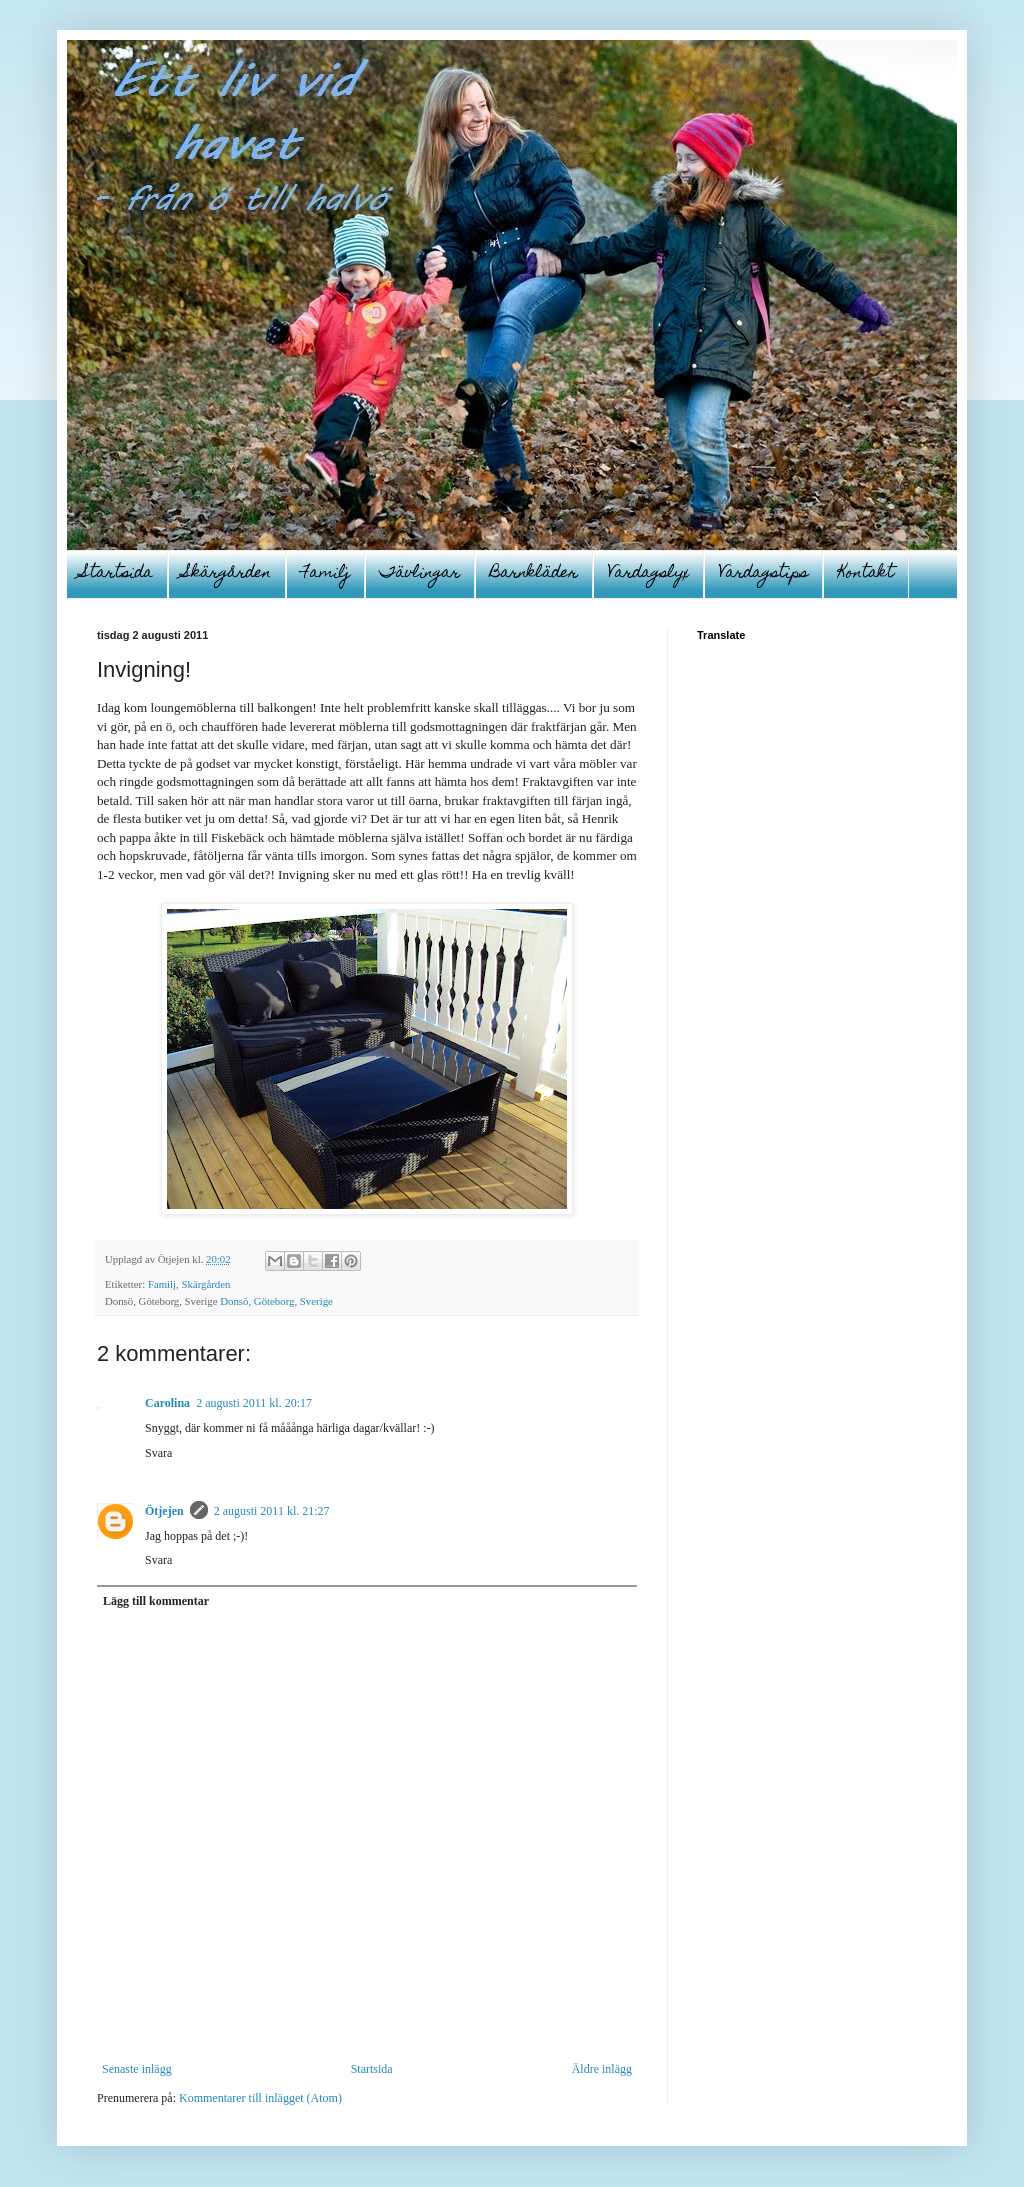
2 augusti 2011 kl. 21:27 (272, 1511)
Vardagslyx (648, 574)
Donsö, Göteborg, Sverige (276, 1301)
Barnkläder (534, 574)
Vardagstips (763, 574)
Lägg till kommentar (156, 1601)
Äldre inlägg (602, 2069)
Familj (325, 574)
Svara (158, 1453)
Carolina (167, 1403)
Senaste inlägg (137, 2069)
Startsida (117, 574)
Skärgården (227, 574)
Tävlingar (420, 574)
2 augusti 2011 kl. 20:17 (254, 1403)
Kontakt (866, 574)
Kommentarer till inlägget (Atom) (260, 2098)
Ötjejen (164, 1511)
